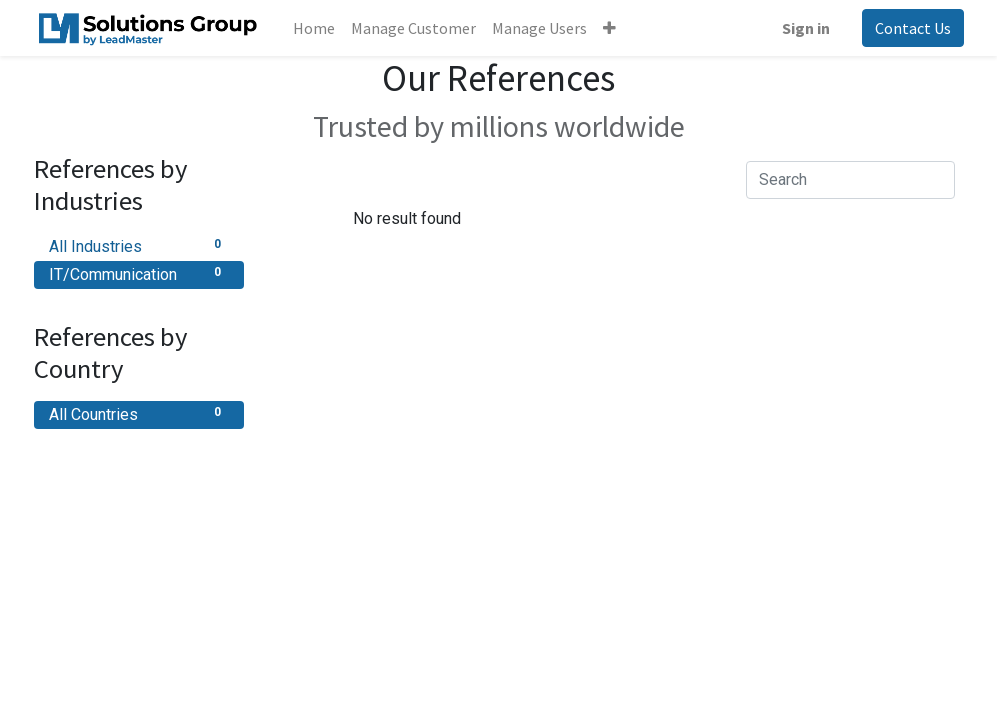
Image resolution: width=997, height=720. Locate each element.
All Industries (139, 245)
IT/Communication (139, 273)
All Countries (139, 413)
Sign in (806, 28)
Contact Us (913, 28)
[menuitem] (314, 28)
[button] (609, 28)
